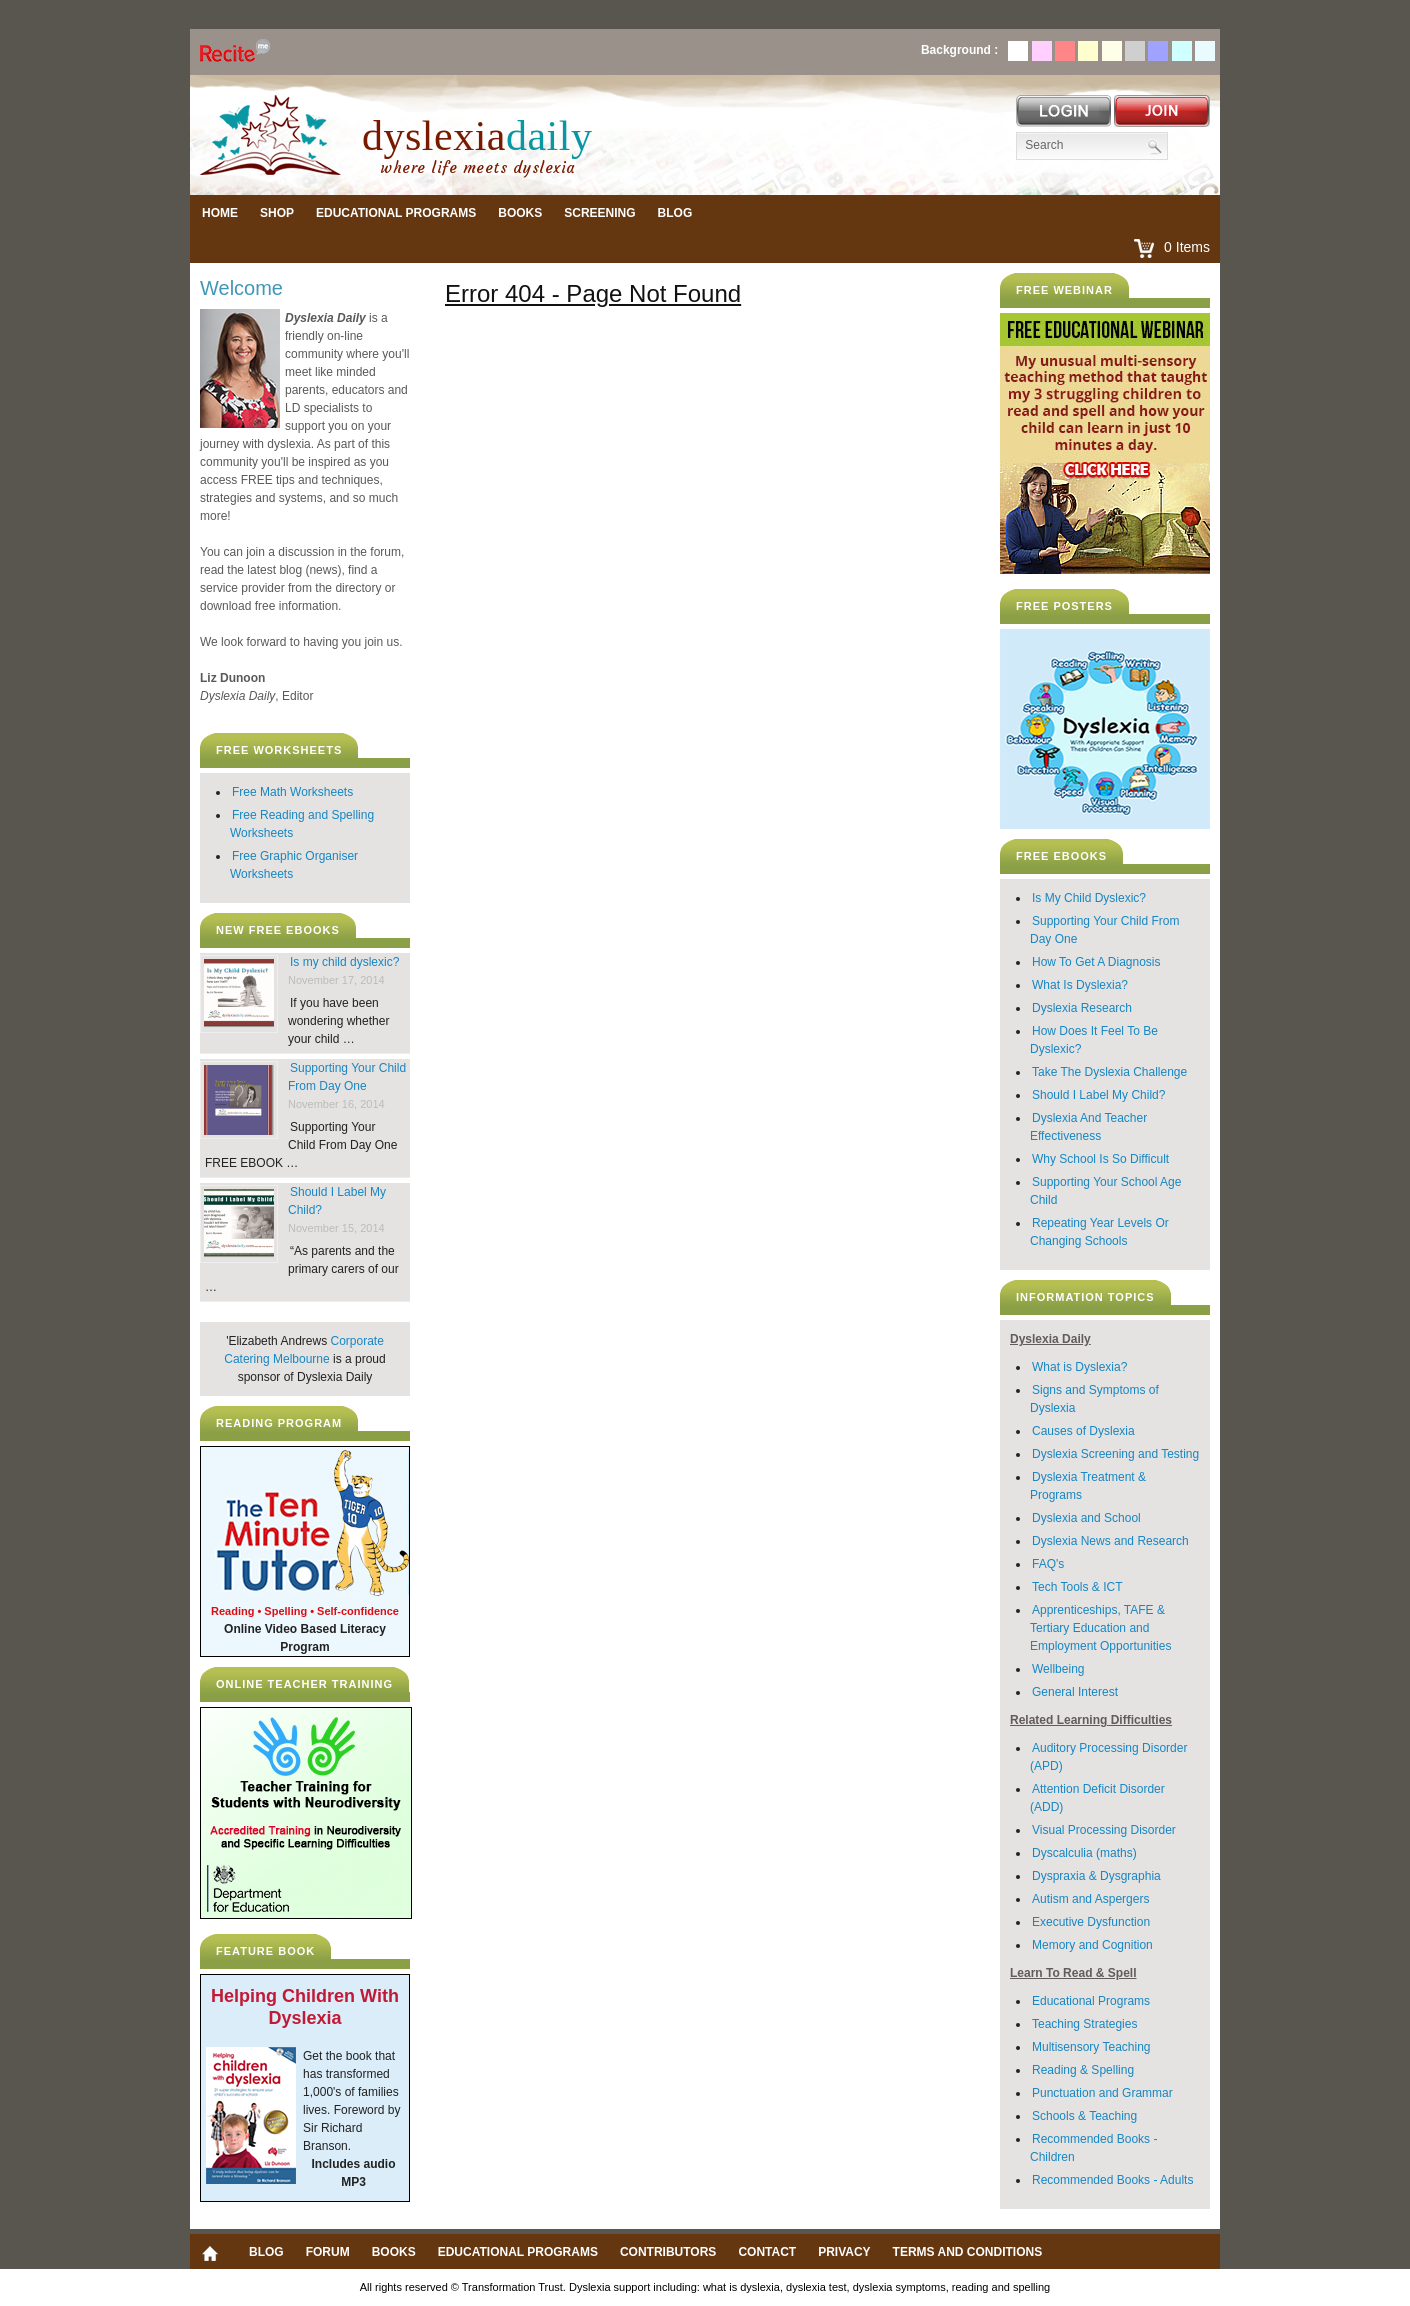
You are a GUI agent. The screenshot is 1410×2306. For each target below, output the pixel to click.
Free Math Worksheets (292, 792)
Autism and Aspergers (1090, 1899)
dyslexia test (816, 2287)
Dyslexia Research (1082, 1008)
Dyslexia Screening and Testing (1115, 1454)
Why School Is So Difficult (1100, 1159)
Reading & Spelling (1083, 2070)
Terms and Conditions (968, 2252)
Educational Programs (396, 213)
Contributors (668, 2252)
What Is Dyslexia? (1080, 985)
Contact (767, 2252)
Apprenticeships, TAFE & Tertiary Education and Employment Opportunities (1100, 1628)
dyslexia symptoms (899, 2287)
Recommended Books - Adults (1112, 2180)
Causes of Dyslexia (1083, 1431)
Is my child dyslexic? (344, 962)
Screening (599, 213)
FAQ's (1048, 1564)
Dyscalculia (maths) (1084, 1853)
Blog (675, 213)
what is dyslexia (741, 2287)
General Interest (1075, 1692)
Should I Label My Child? (1098, 1095)
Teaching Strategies (1084, 2024)
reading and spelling (1001, 2287)
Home (220, 213)
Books (520, 213)
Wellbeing (1058, 1669)
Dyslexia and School (1086, 1518)
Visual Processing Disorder (1104, 1830)
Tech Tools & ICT (1077, 1587)
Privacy (844, 2252)
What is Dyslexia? (1079, 1367)
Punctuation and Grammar (1102, 2093)
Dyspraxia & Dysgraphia (1096, 1876)
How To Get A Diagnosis (1096, 962)
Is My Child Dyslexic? (1089, 898)
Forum (328, 2252)
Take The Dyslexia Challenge (1109, 1072)
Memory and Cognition (1092, 1945)
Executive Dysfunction (1091, 1922)
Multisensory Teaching (1091, 2047)
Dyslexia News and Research (1110, 1541)
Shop (277, 213)
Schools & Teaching (1084, 2116)
